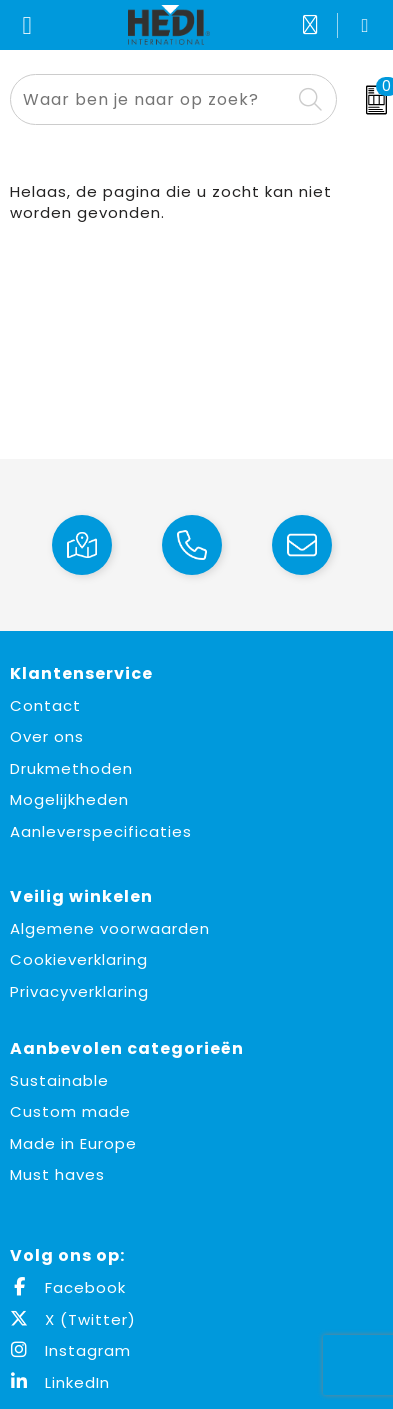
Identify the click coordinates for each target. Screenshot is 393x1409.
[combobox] (151, 99)
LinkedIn (60, 1382)
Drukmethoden (71, 768)
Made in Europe (73, 1143)
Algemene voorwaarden (110, 928)
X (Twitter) (73, 1319)
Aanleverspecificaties (101, 831)
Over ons (47, 736)
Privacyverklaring (79, 991)
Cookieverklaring (79, 959)
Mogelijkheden (69, 799)
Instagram (70, 1350)
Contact (45, 705)
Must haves (57, 1174)
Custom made (70, 1111)
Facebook (68, 1287)
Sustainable (59, 1080)
